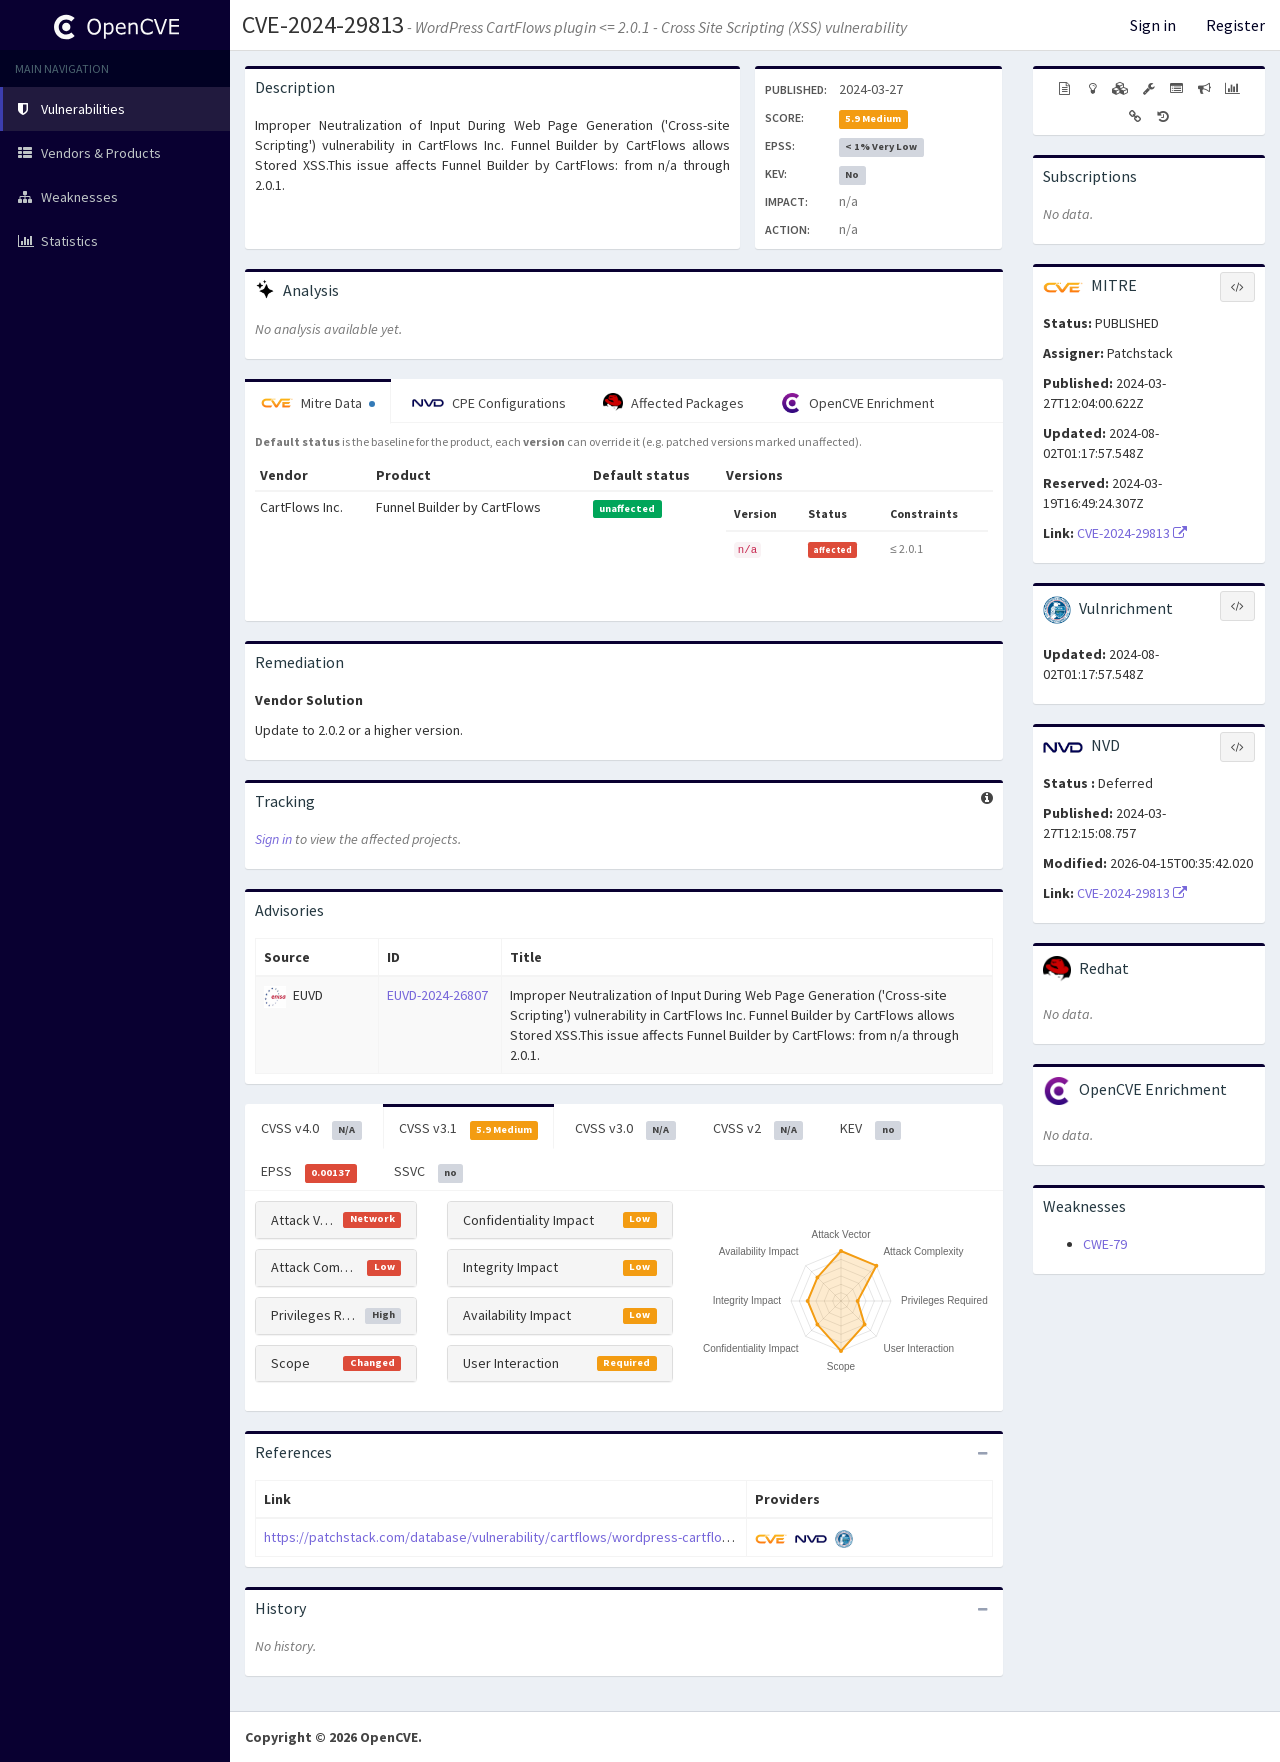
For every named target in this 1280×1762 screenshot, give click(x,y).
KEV (870, 1129)
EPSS (309, 1172)
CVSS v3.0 (625, 1129)
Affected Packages (673, 403)
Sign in (1153, 25)
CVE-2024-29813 (323, 24)
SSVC (429, 1172)
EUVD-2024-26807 (437, 995)
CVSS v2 (758, 1129)
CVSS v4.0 (311, 1129)
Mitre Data (318, 403)
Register (1235, 25)
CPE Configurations (489, 403)
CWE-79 (1105, 1244)
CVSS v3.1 (469, 1129)
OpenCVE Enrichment (857, 403)
